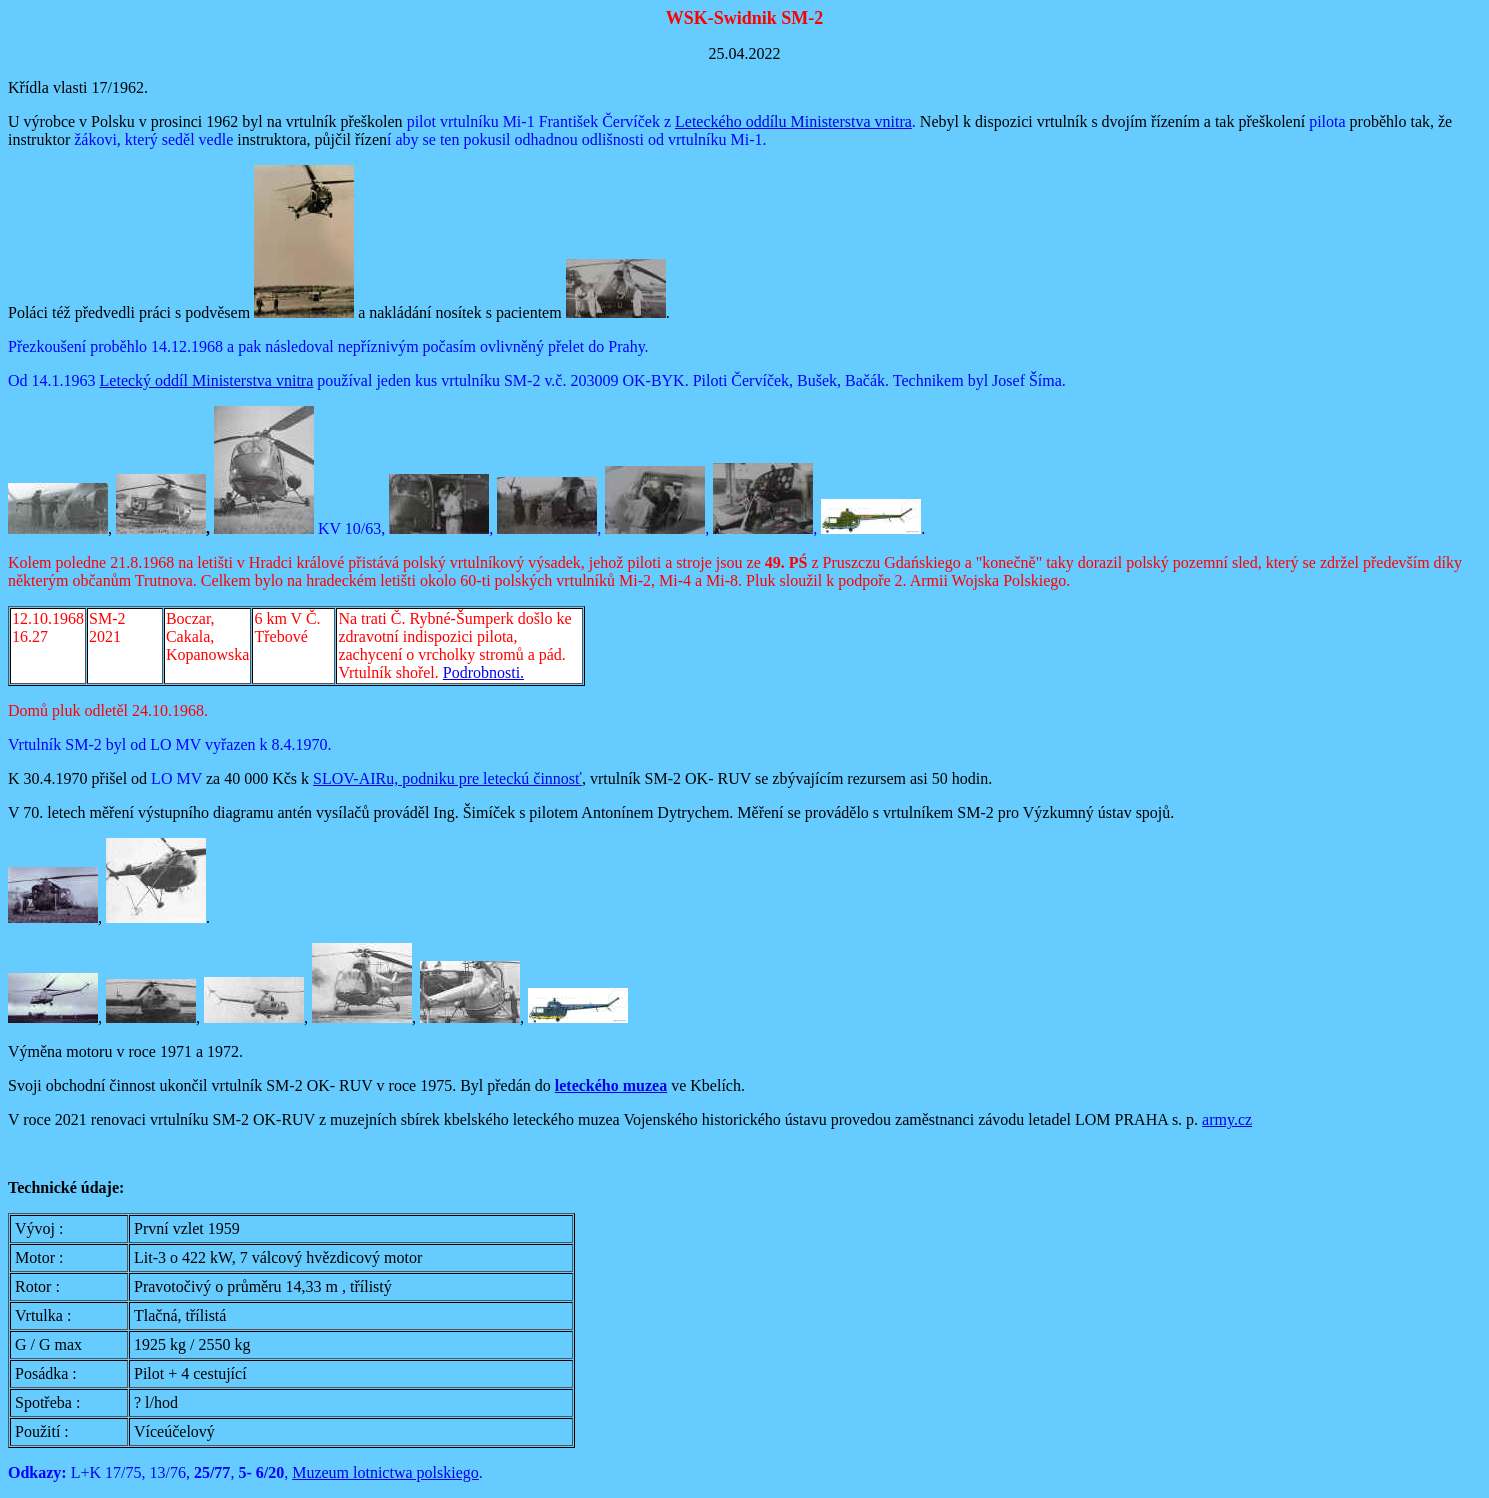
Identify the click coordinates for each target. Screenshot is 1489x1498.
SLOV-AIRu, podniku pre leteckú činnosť (447, 778)
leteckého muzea (611, 1085)
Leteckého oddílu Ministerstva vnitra (793, 121)
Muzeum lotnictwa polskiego (385, 1472)
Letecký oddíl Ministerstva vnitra (207, 380)
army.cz (1227, 1119)
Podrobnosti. (483, 672)
